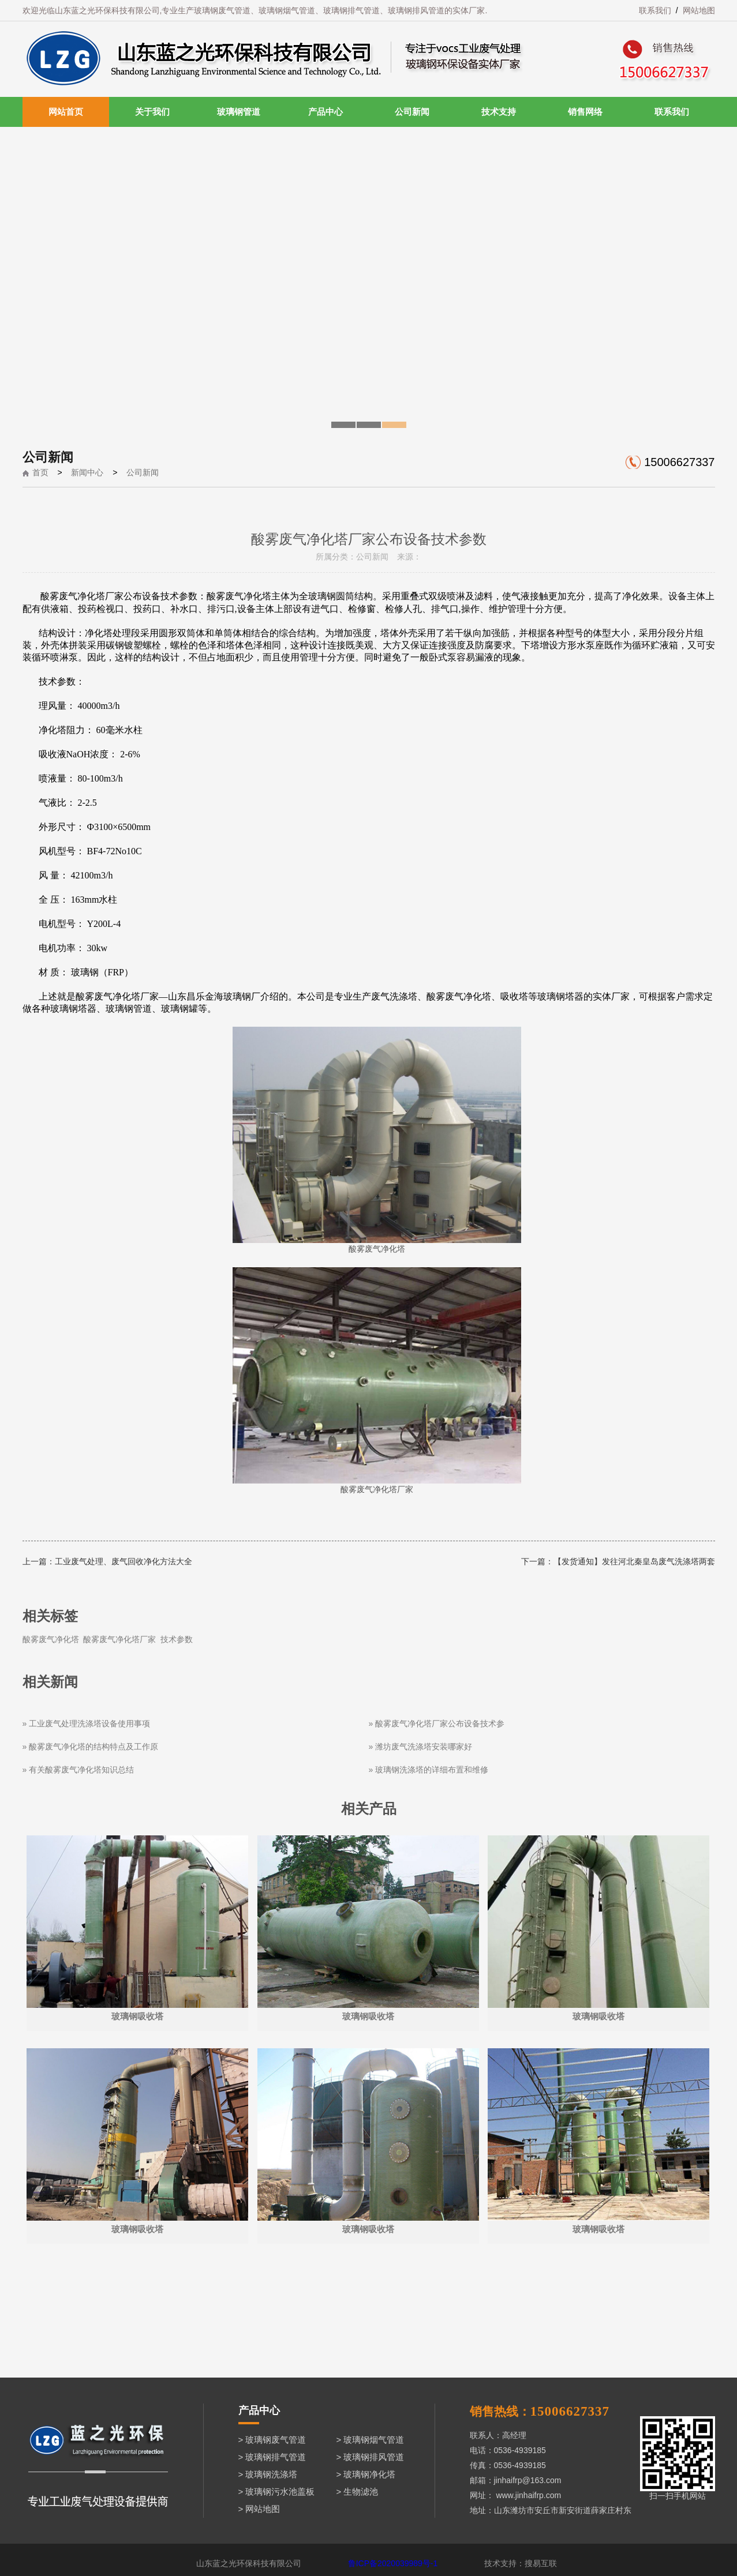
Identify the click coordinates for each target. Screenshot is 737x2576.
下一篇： (537, 1561)
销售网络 (585, 112)
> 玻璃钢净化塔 (366, 2474)
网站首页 (65, 112)
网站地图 (699, 10)
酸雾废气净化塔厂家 (119, 1639)
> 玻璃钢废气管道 (272, 2439)
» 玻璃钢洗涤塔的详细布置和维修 (429, 1769)
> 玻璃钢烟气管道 (370, 2439)
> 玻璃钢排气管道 (272, 2457)
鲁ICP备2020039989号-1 (393, 2563)
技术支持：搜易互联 (520, 2563)
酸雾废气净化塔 (51, 1639)
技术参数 (176, 1639)
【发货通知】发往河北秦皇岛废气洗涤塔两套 (634, 1561)
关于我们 (152, 112)
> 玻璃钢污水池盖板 (276, 2491)
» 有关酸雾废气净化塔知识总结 (78, 1769)
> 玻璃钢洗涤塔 (268, 2474)
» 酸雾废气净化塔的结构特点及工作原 (91, 1746)
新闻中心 (87, 472)
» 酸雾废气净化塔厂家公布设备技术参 (437, 1723)
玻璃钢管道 (238, 112)
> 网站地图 (259, 2509)
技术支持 (498, 112)
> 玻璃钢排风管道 (370, 2457)
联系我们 (655, 10)
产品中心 (325, 112)
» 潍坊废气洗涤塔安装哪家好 (421, 1746)
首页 (40, 472)
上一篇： (39, 1561)
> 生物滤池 (357, 2491)
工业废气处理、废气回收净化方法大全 (123, 1561)
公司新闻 (412, 112)
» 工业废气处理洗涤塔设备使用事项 (87, 1723)
